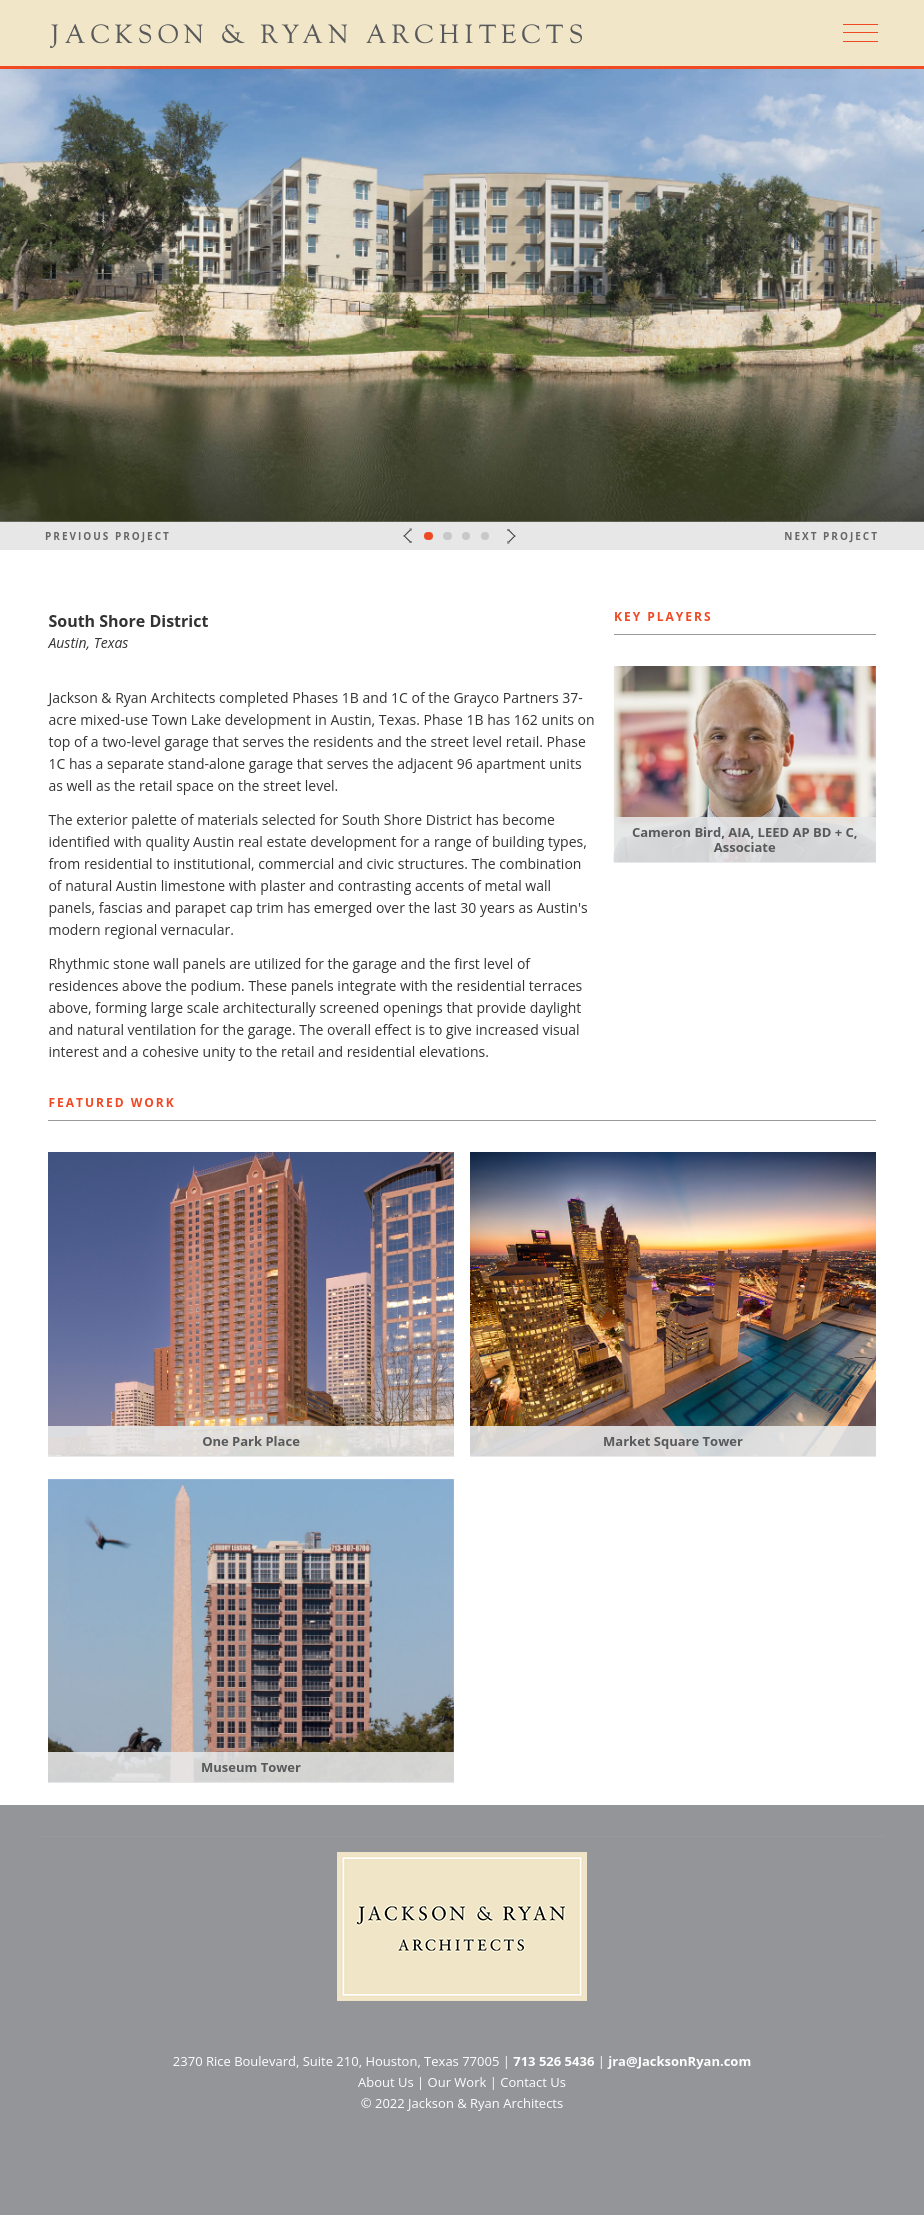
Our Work (457, 2082)
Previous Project (108, 536)
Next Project (831, 536)
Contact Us (533, 2082)
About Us (386, 2082)
